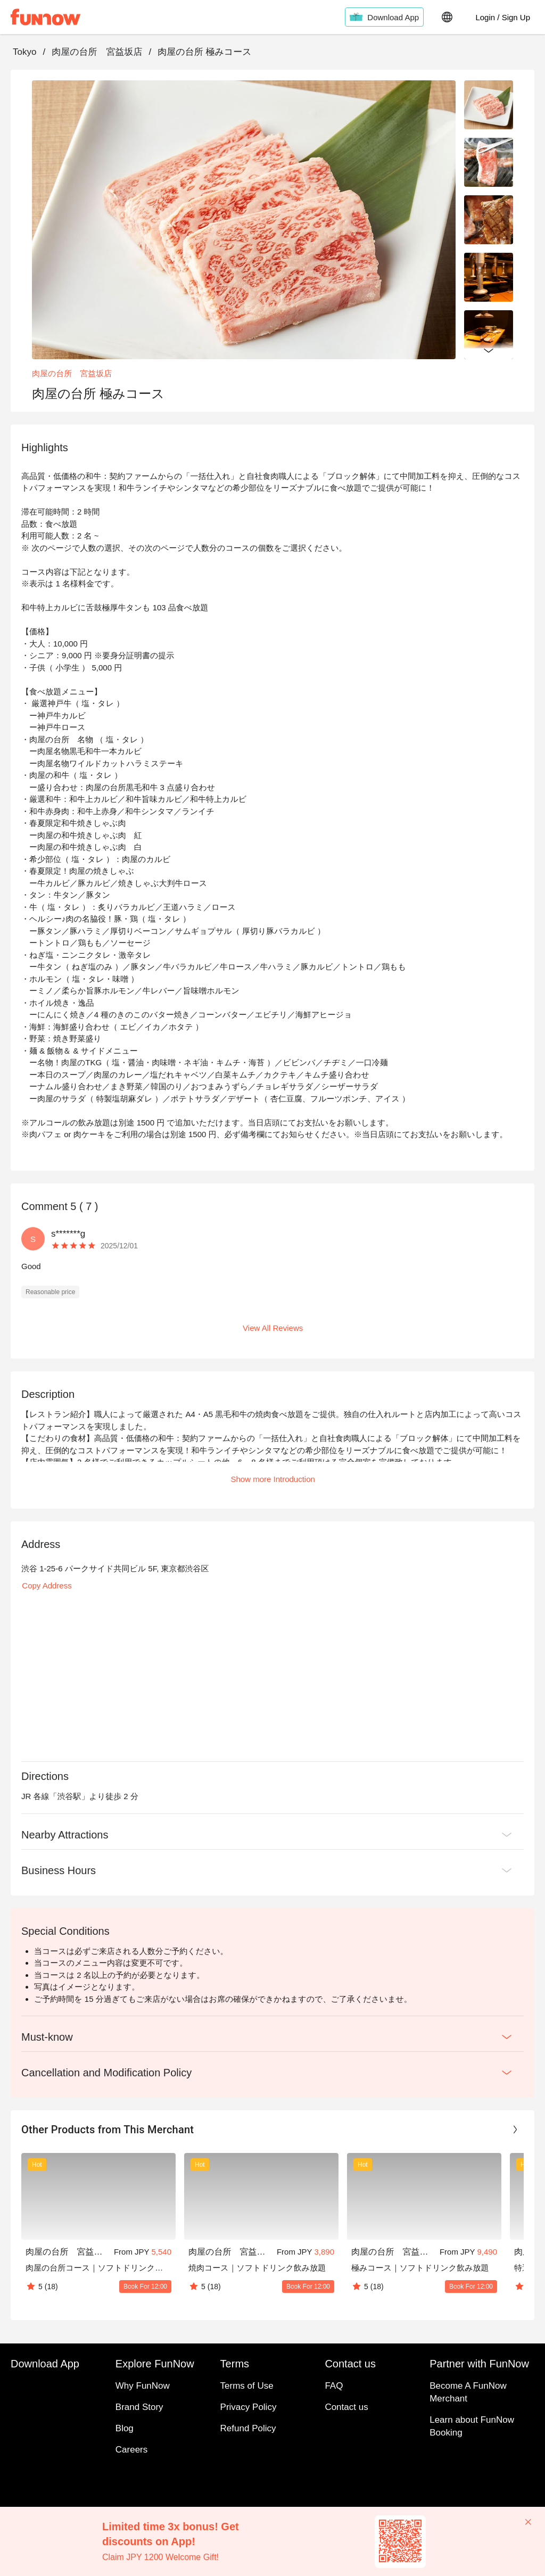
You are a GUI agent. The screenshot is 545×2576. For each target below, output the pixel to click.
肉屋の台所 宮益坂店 (97, 52)
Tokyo (24, 52)
